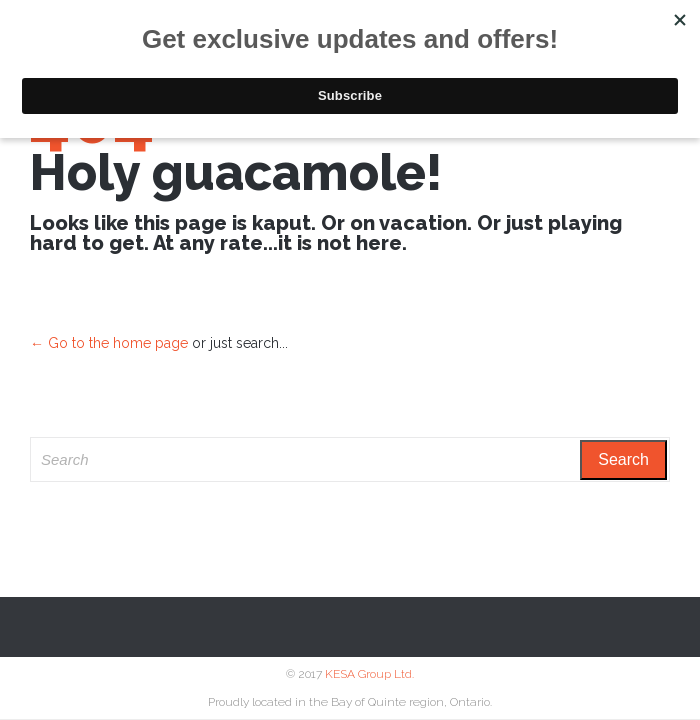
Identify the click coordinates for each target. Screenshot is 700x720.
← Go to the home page (109, 343)
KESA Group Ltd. (369, 674)
